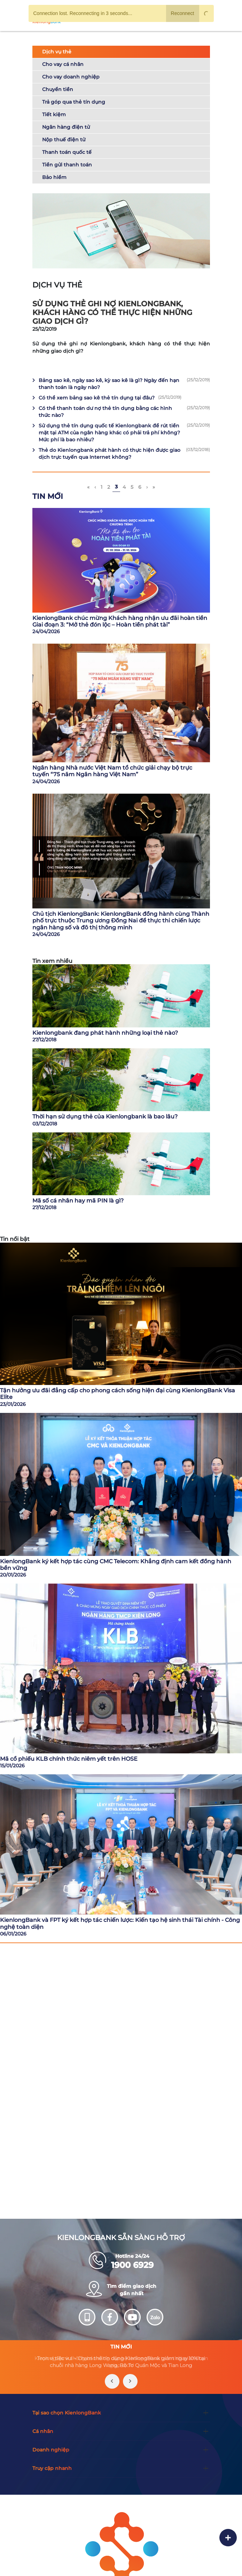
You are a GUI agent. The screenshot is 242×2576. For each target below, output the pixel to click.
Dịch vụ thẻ (56, 51)
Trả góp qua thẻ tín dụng (73, 102)
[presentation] (112, 2381)
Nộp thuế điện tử (63, 139)
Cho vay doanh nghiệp (71, 77)
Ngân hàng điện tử (66, 127)
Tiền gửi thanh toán (67, 165)
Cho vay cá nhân (63, 64)
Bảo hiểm (54, 177)
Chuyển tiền (57, 89)
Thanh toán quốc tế (67, 152)
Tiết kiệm (54, 114)
